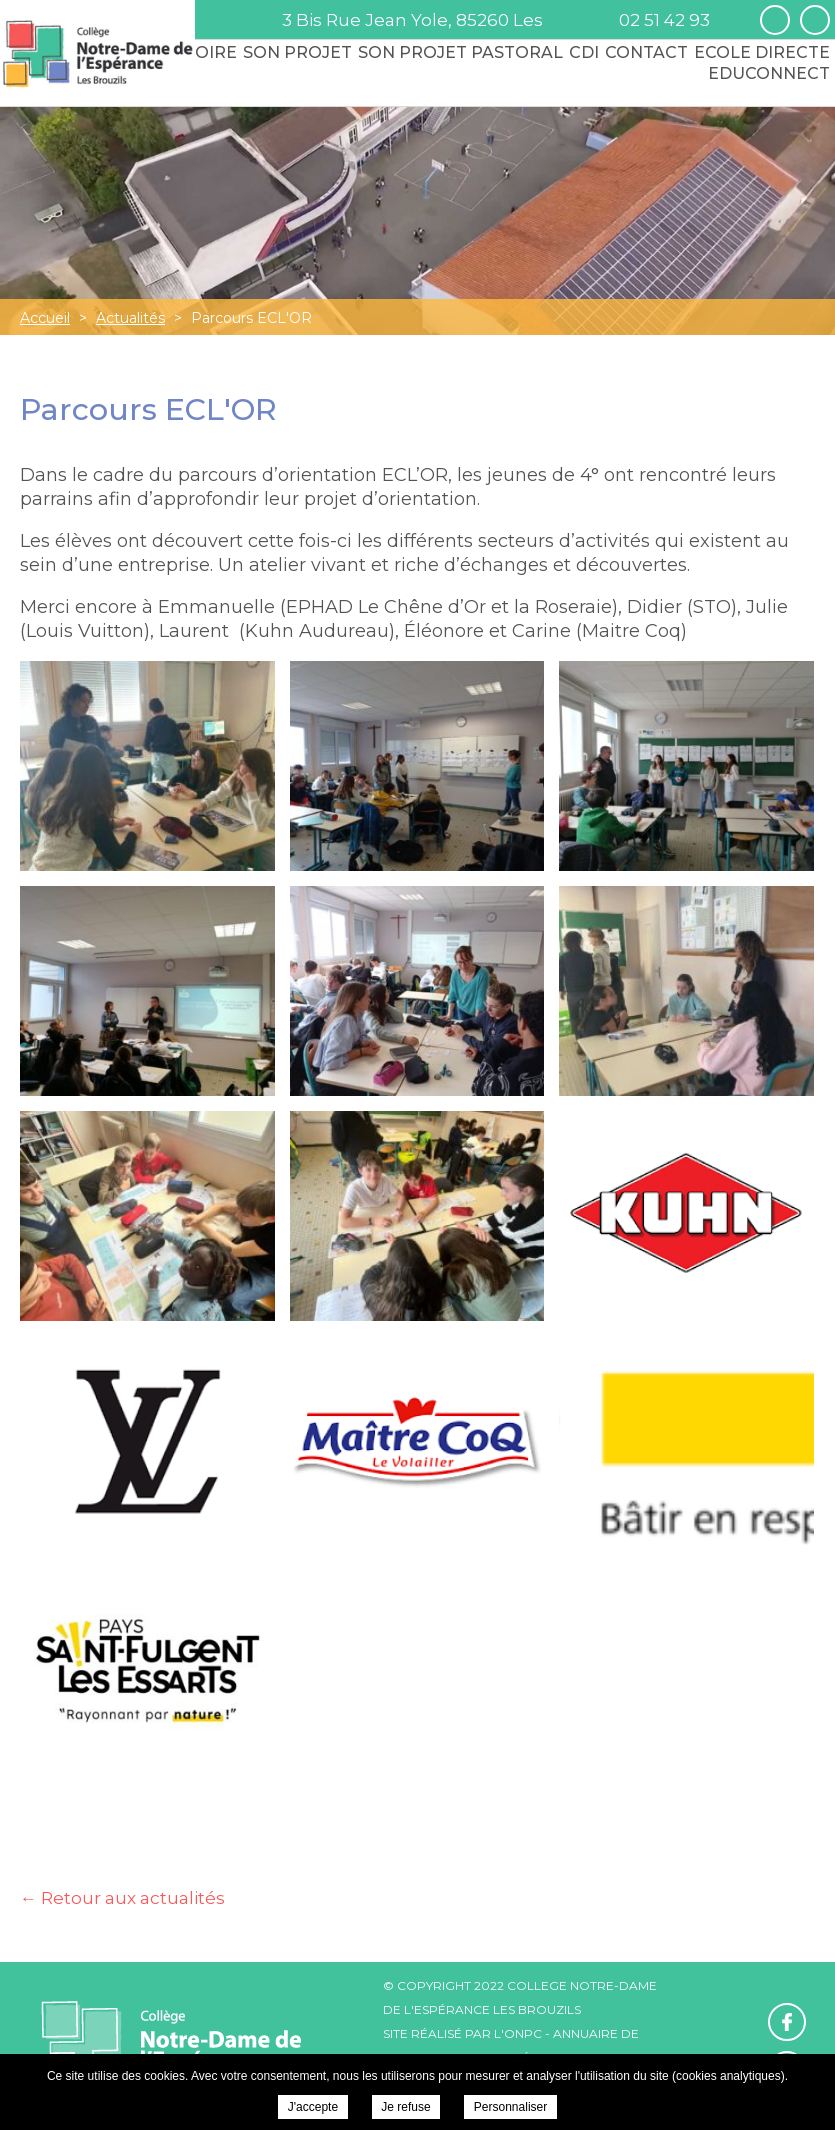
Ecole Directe (762, 52)
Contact (646, 52)
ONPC (523, 2033)
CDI (584, 52)
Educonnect (769, 73)
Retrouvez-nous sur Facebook (775, 20)
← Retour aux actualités (122, 1898)
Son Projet (297, 52)
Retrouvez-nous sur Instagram (815, 20)
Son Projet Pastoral (460, 52)
